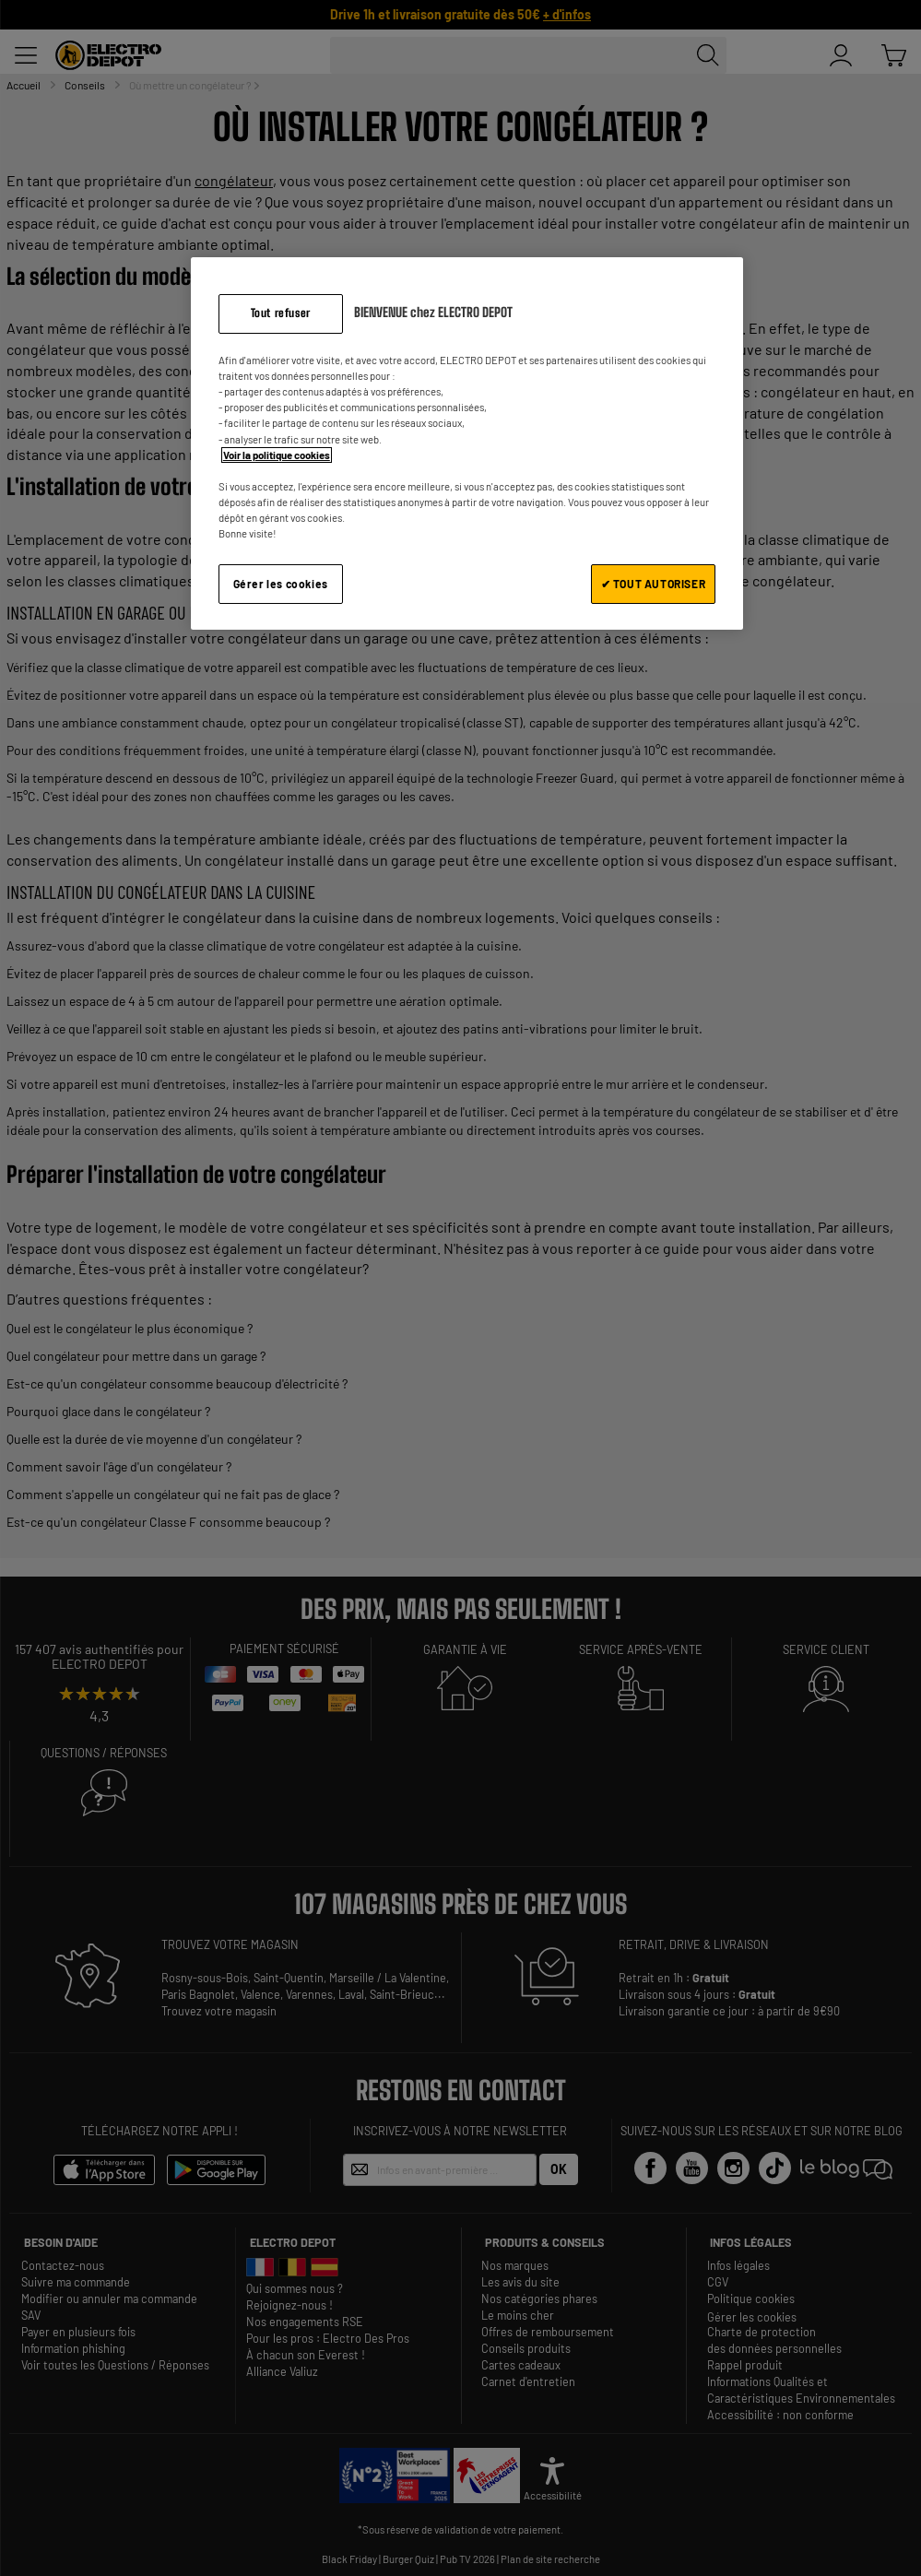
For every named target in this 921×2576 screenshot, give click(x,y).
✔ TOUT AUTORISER (653, 583)
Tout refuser (281, 313)
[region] (467, 443)
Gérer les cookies (280, 583)
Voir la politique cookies (276, 455)
